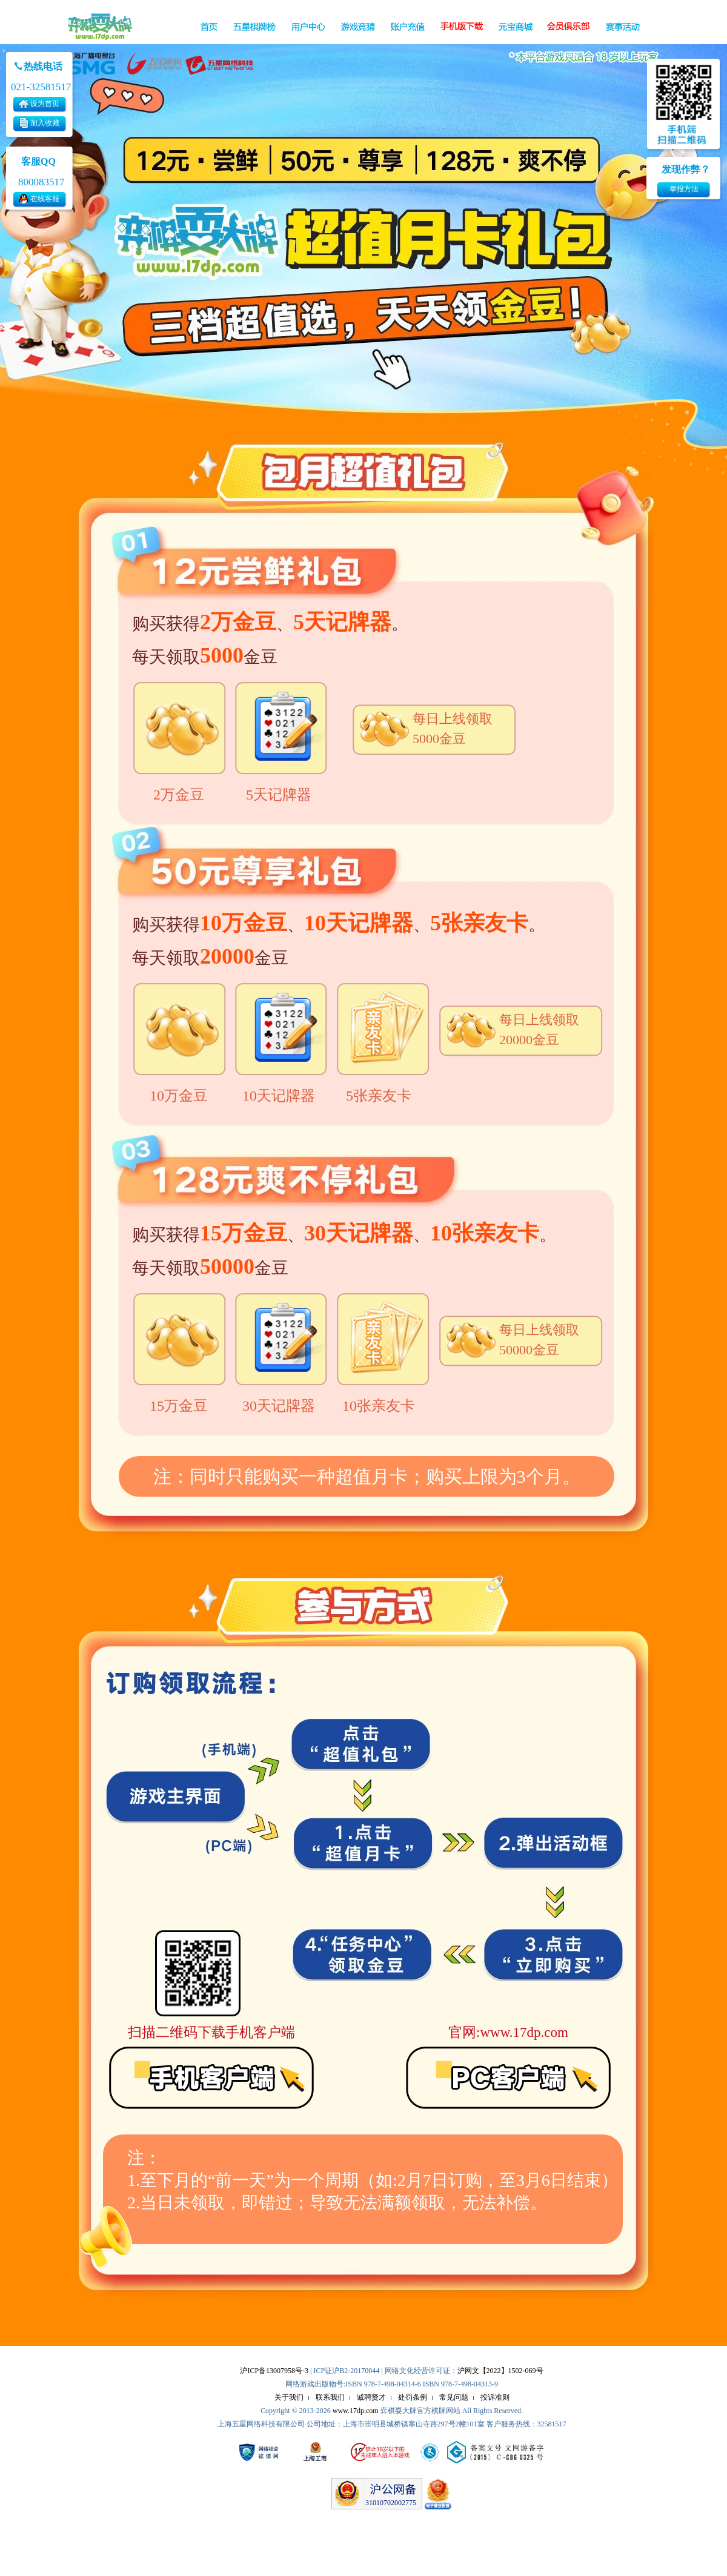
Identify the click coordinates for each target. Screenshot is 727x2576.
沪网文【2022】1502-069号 (500, 2370)
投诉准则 (495, 2397)
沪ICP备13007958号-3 (274, 2370)
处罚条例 (412, 2397)
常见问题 (453, 2397)
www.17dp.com (356, 2410)
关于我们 (289, 2397)
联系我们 (330, 2397)
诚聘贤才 (371, 2397)
